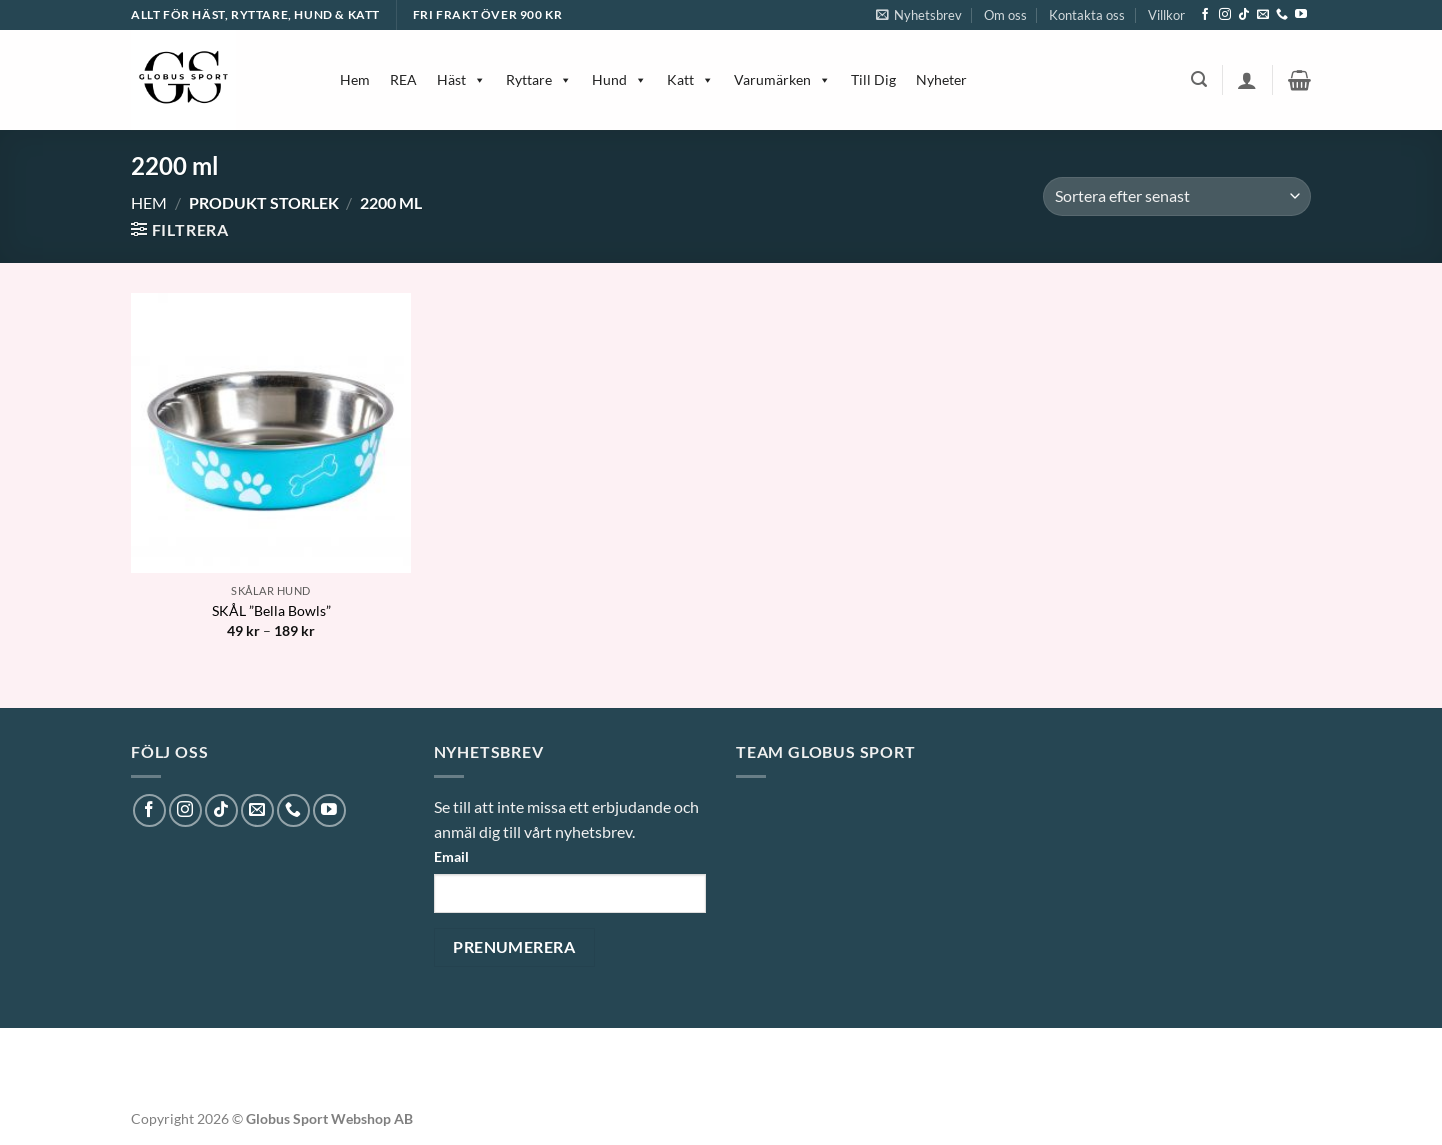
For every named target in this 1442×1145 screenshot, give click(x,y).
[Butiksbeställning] (1177, 196)
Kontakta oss (1087, 15)
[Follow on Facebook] (1205, 15)
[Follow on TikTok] (1244, 15)
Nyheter (941, 79)
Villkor (1166, 15)
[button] (919, 15)
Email (451, 856)
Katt (690, 79)
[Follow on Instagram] (1225, 15)
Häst (461, 79)
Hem (355, 79)
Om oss (1005, 15)
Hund (619, 79)
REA (403, 79)
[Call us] (1282, 15)
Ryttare (539, 79)
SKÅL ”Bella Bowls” (271, 610)
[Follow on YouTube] (1301, 15)
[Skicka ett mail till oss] (1263, 15)
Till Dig (873, 79)
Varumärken (782, 79)
